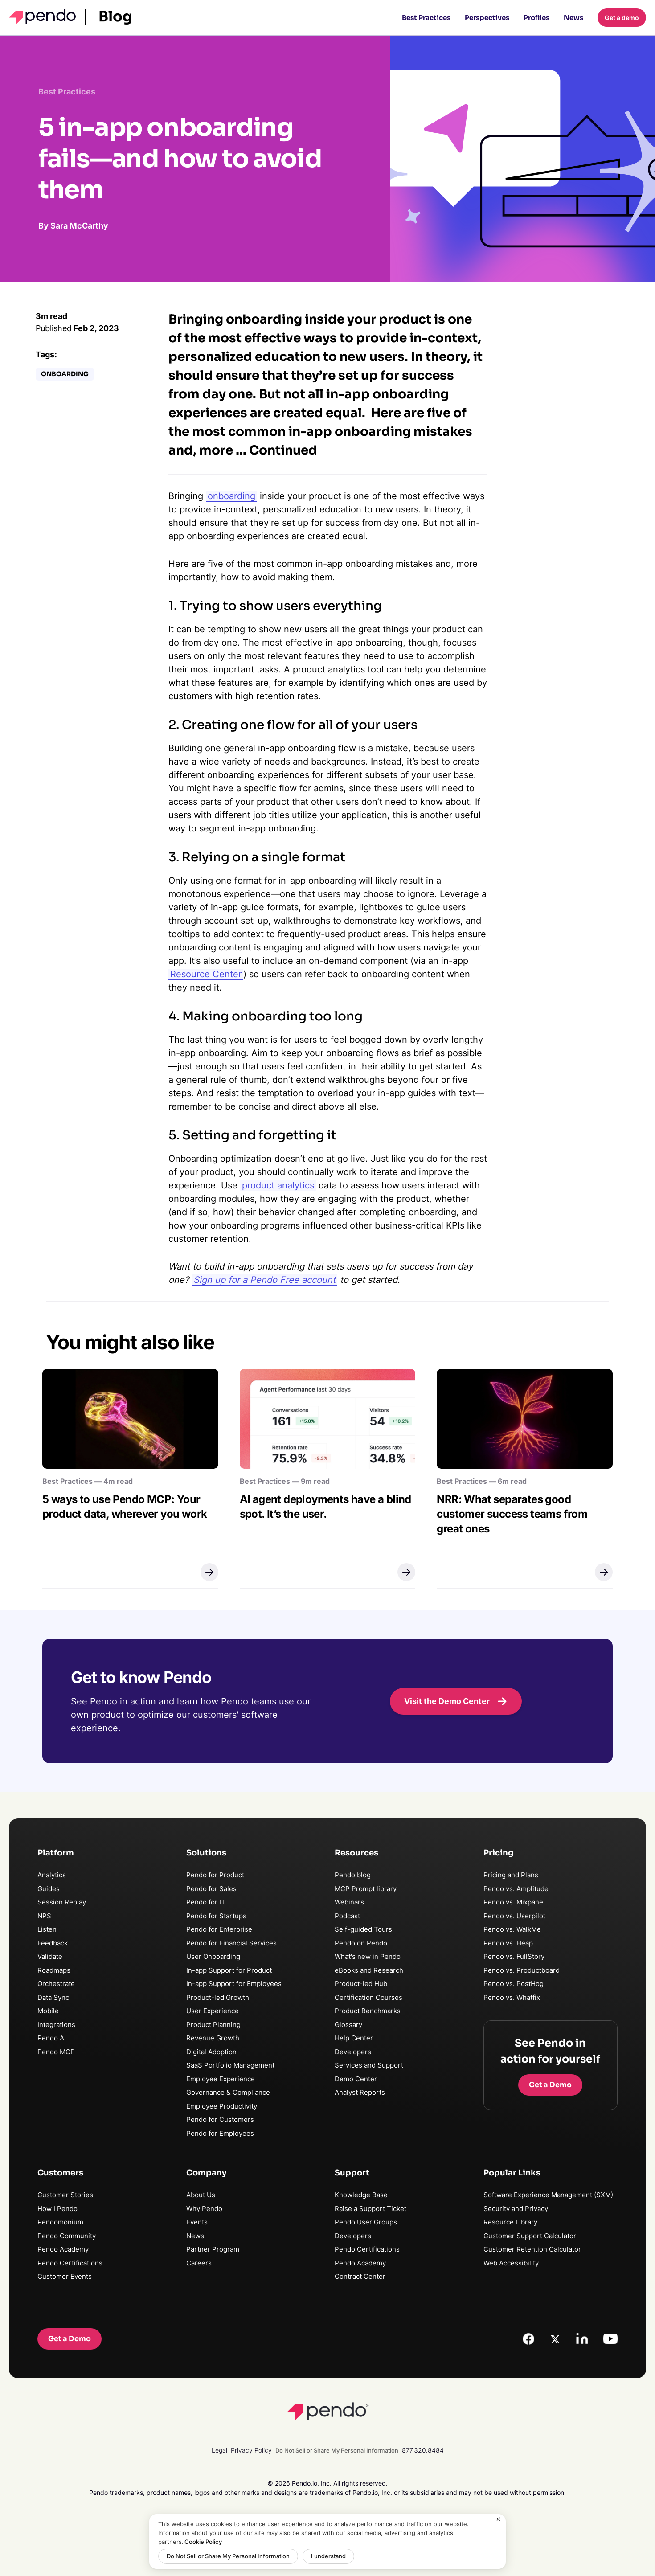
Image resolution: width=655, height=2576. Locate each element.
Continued (283, 450)
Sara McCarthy (79, 225)
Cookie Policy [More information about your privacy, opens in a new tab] (203, 2541)
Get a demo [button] (622, 17)
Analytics (51, 1875)
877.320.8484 (423, 2450)
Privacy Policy (251, 2450)
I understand (328, 2556)
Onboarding (65, 374)
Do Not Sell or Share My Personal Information (228, 2556)
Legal (219, 2450)
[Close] (498, 2519)
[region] (327, 2541)
